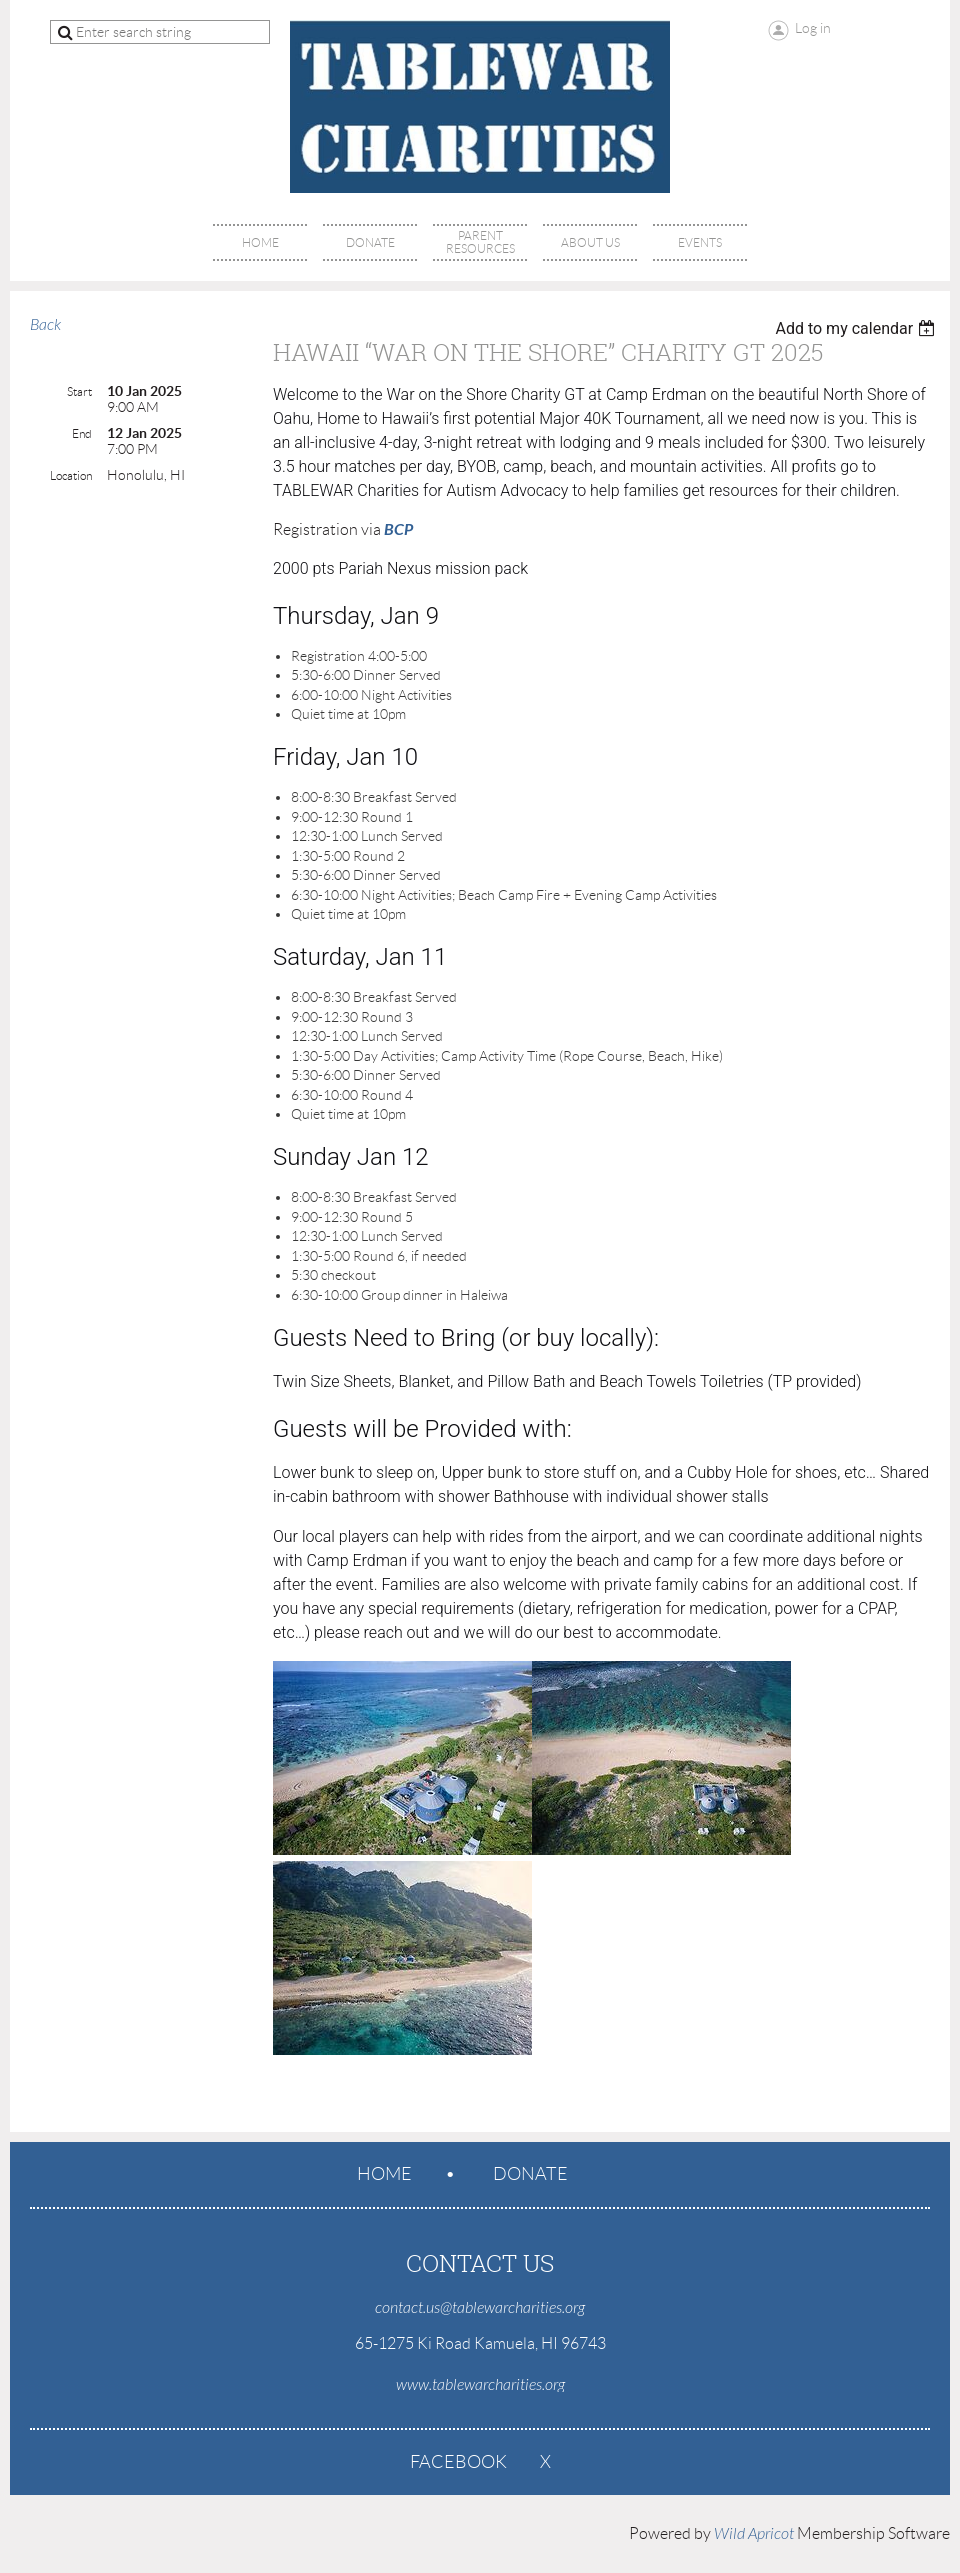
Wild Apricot (754, 2534)
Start (79, 391)
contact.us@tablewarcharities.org (480, 2308)
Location (71, 475)
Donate (530, 2174)
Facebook (458, 2462)
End (82, 433)
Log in (813, 28)
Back (45, 325)
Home (384, 2174)
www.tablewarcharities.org (480, 2385)
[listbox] (857, 328)
